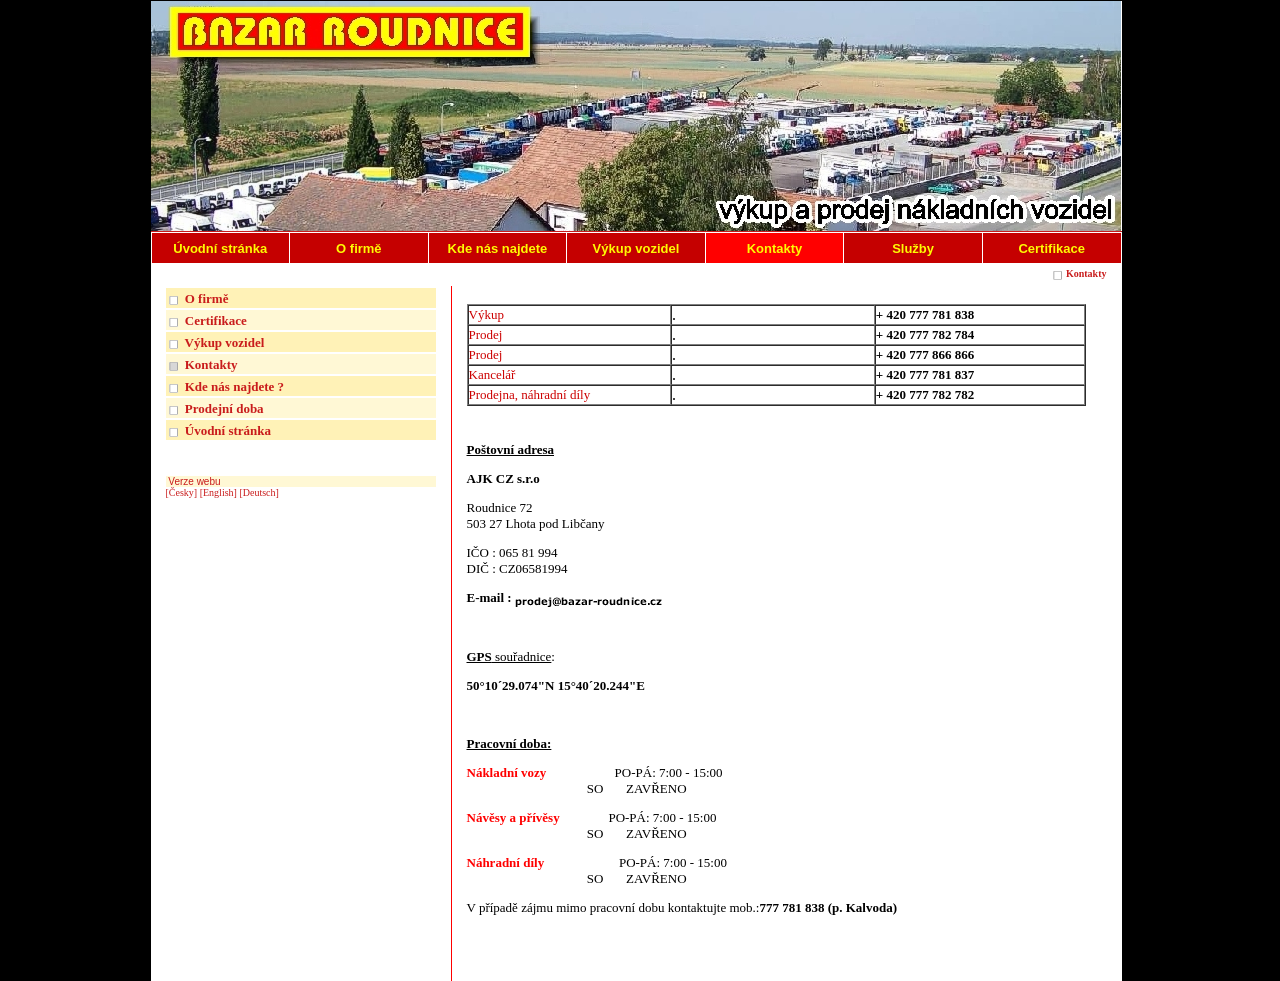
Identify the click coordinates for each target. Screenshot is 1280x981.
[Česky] (182, 492)
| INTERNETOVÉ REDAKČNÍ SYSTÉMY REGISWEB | (989, 962)
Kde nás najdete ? (234, 386)
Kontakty (1086, 273)
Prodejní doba (224, 408)
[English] (218, 492)
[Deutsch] (258, 492)
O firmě (207, 298)
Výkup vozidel (225, 342)
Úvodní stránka (228, 430)
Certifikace (216, 320)
